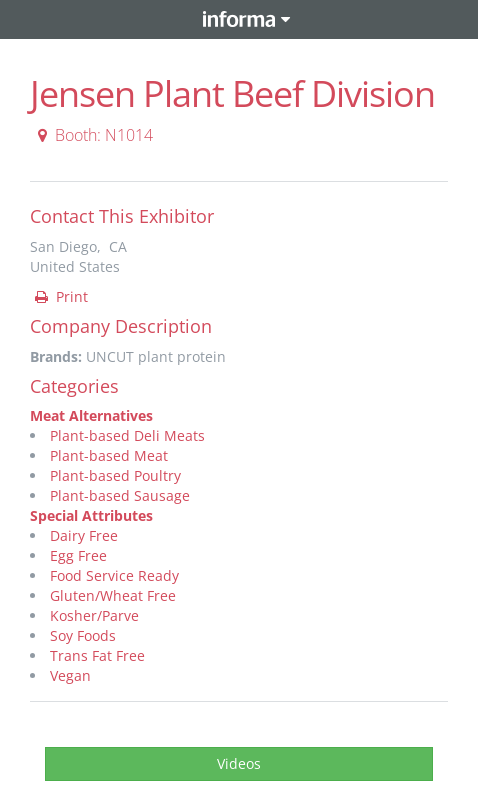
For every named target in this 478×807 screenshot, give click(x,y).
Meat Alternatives (91, 415)
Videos (239, 763)
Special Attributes (91, 515)
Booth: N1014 (92, 135)
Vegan (70, 675)
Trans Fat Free (97, 655)
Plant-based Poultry (115, 475)
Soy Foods (83, 635)
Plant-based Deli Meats (127, 435)
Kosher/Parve (94, 615)
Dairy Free (84, 535)
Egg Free (78, 555)
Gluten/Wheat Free (113, 595)
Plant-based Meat (109, 455)
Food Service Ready (114, 575)
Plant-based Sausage (120, 495)
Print (60, 296)
